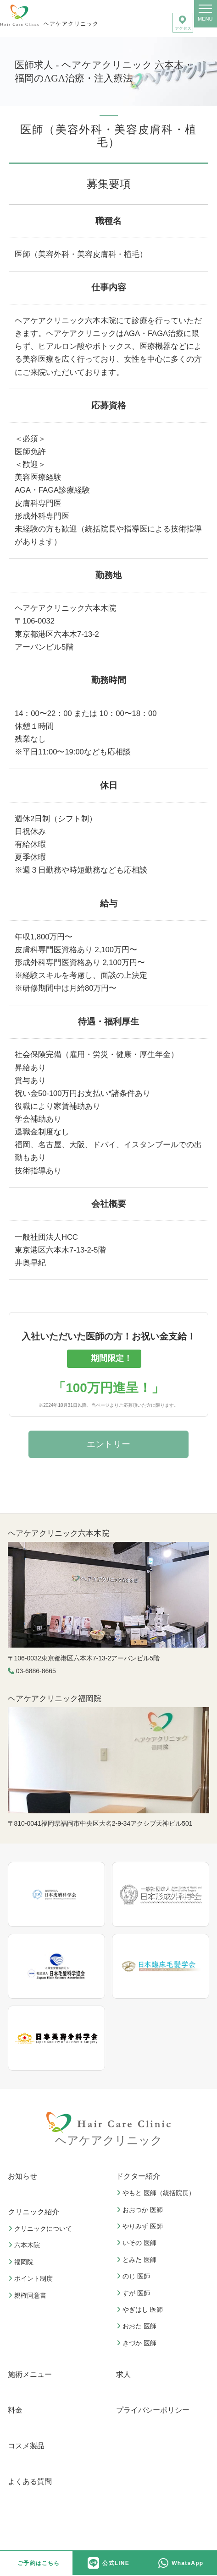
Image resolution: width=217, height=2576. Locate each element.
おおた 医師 (137, 2326)
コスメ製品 (26, 2446)
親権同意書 (28, 2295)
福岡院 (22, 2262)
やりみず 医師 (141, 2226)
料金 (15, 2410)
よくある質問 (30, 2481)
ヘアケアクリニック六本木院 (58, 1533)
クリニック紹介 (33, 2212)
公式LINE (108, 2563)
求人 (123, 2374)
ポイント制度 (32, 2278)
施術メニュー (30, 2374)
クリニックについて (41, 2228)
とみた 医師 (137, 2259)
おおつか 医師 (141, 2209)
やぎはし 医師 (141, 2309)
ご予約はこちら (38, 2563)
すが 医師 (134, 2293)
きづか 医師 (137, 2343)
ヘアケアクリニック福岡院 (54, 1698)
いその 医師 (137, 2242)
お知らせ (22, 2176)
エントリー (108, 1444)
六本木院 (25, 2245)
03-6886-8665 (36, 1671)
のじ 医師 (134, 2276)
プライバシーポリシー (152, 2410)
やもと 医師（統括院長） (157, 2192)
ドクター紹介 (138, 2176)
